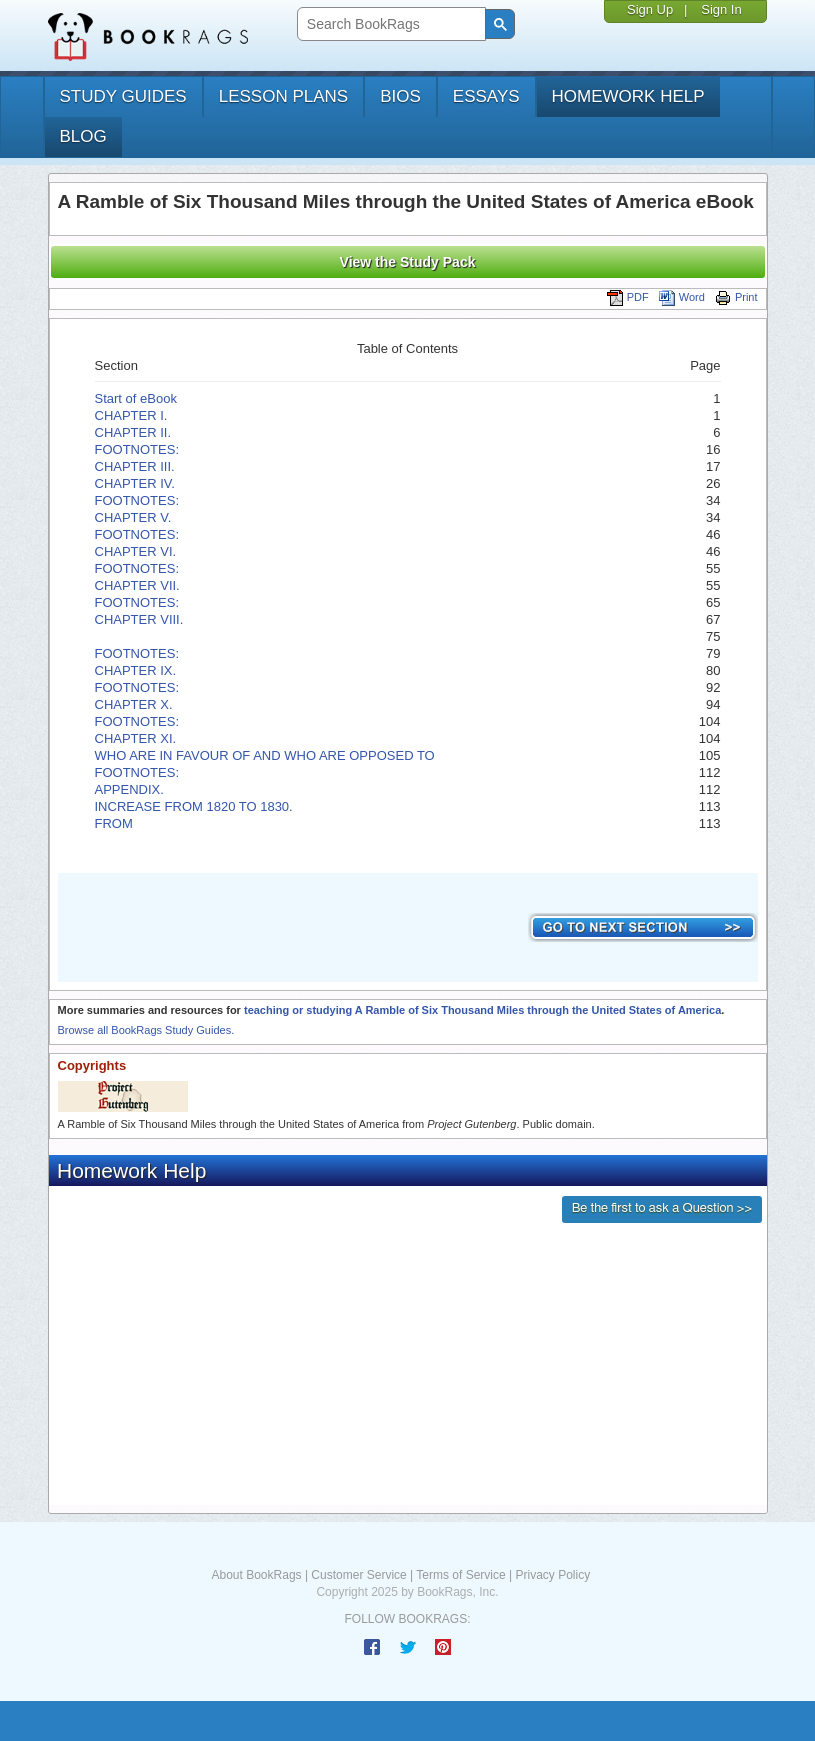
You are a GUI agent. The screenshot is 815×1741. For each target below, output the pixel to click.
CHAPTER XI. (136, 738)
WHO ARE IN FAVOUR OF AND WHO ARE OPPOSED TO (265, 755)
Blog (83, 136)
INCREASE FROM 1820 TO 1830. (194, 806)
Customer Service (358, 1575)
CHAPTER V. (133, 517)
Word (682, 297)
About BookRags (257, 1575)
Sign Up (650, 9)
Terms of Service (460, 1575)
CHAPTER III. (135, 466)
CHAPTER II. (133, 432)
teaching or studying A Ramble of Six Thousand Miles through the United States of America (482, 1010)
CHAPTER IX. (136, 670)
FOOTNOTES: (139, 449)
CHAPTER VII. (137, 585)
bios (400, 96)
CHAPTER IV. (135, 483)
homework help (628, 96)
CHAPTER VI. (136, 551)
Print (736, 297)
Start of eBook (136, 398)
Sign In (721, 9)
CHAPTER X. (134, 704)
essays (486, 96)
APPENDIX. (129, 789)
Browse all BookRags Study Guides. (146, 1030)
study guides (123, 96)
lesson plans (283, 96)
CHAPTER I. (131, 415)
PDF (628, 297)
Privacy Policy (552, 1575)
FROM (114, 823)
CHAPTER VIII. (139, 619)
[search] (389, 24)
